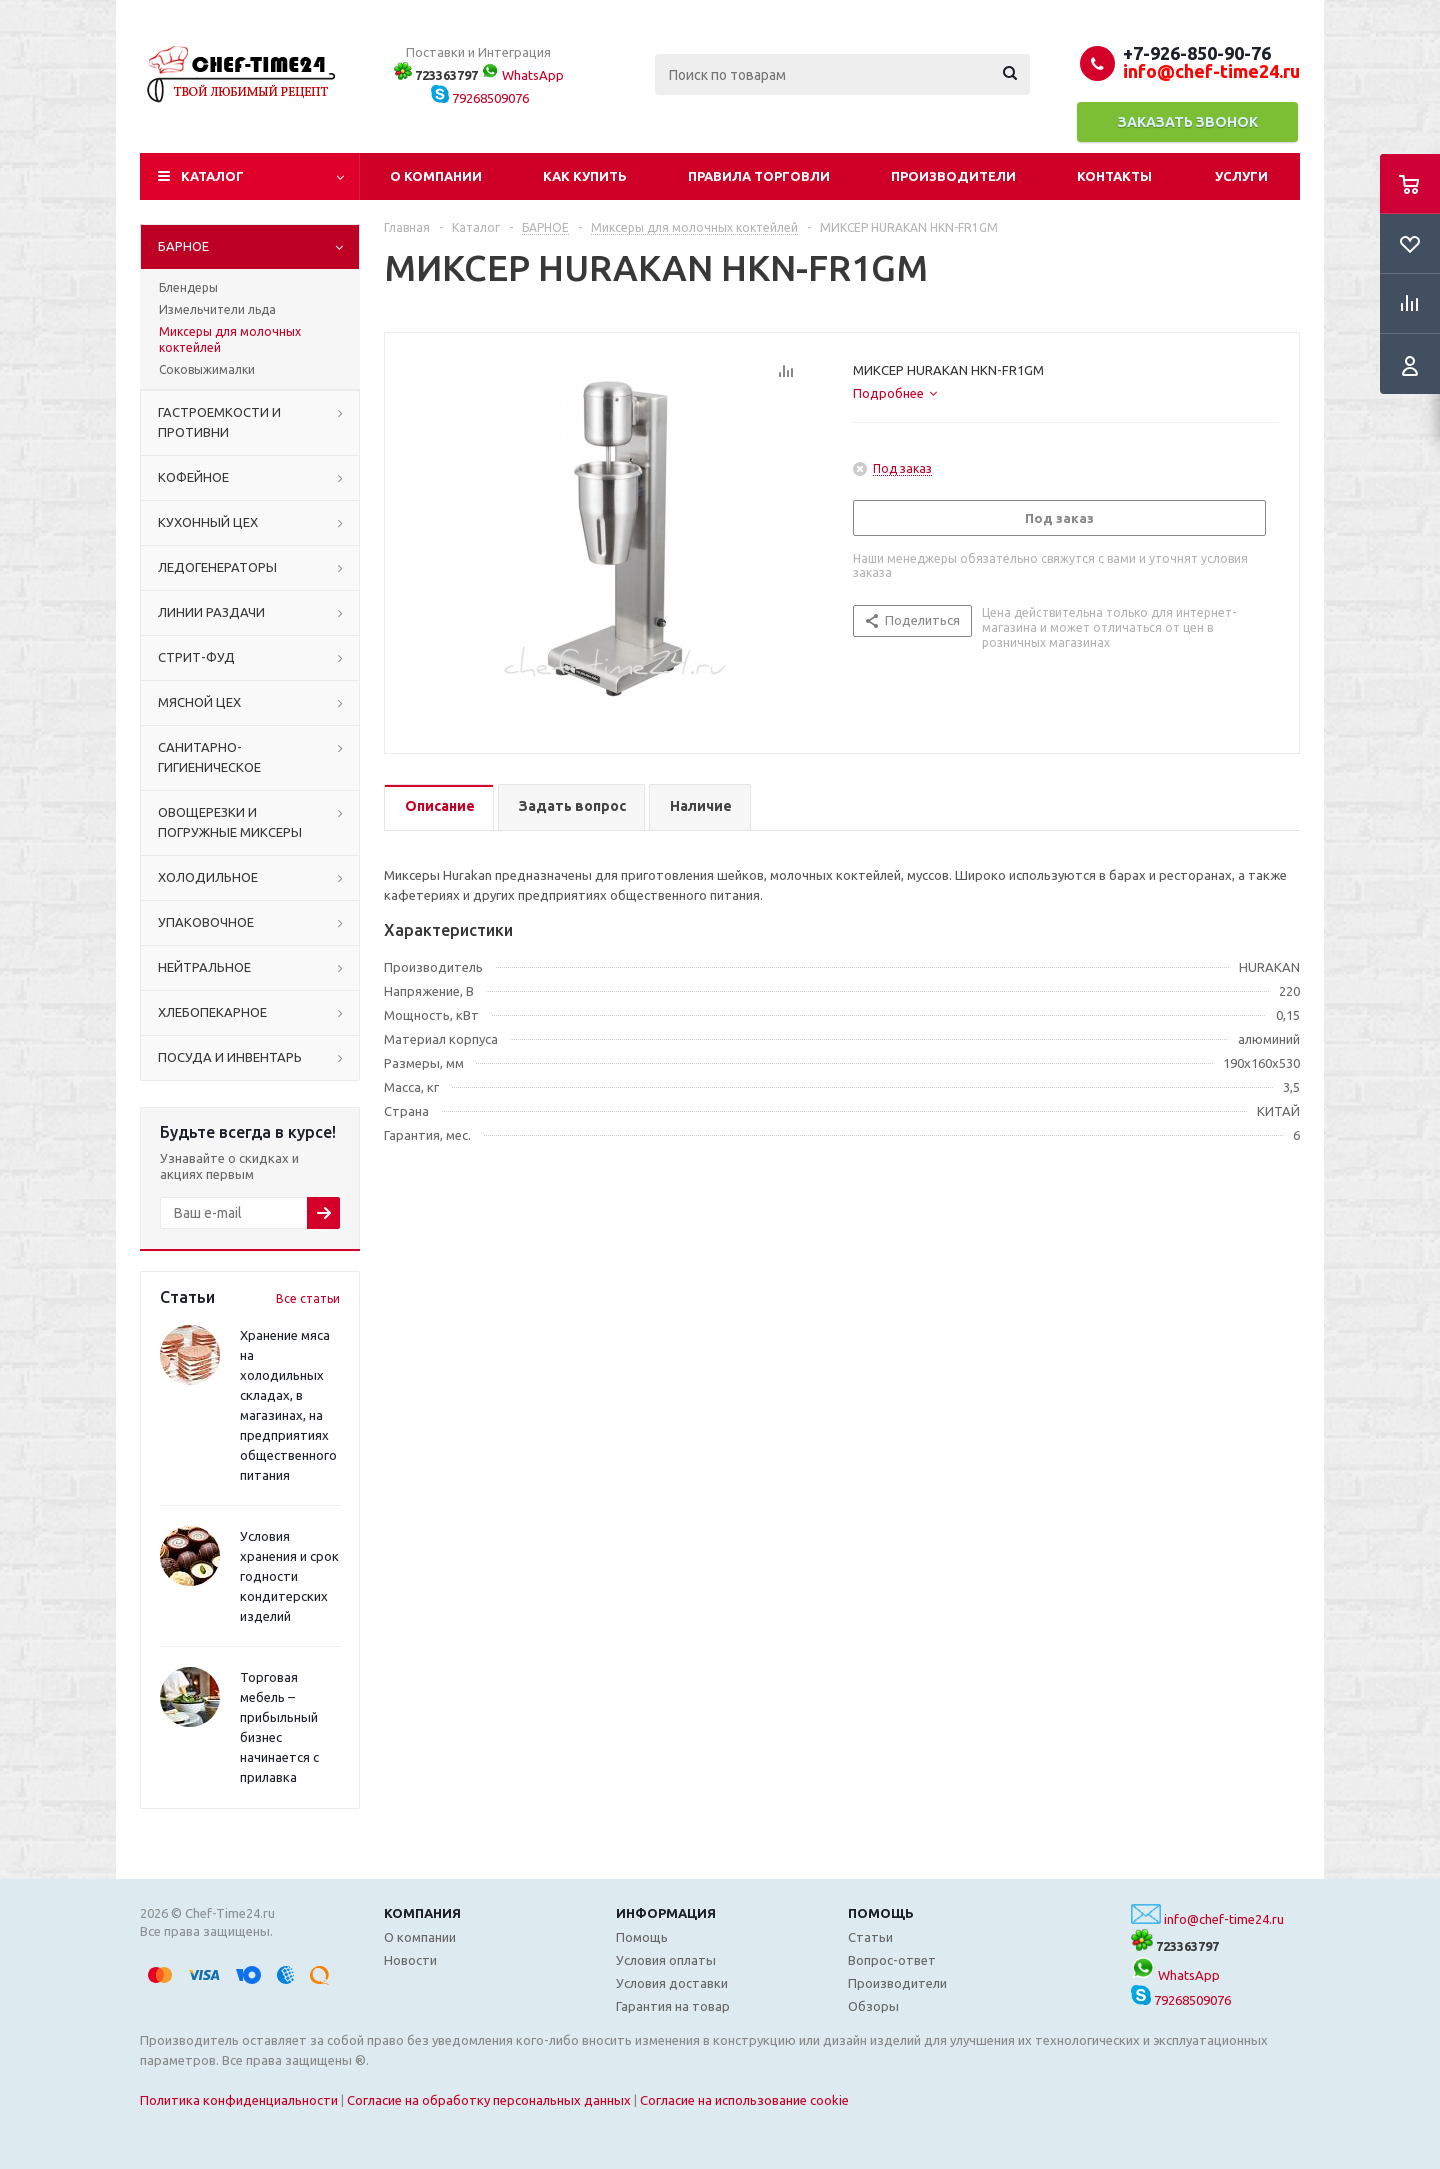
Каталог (212, 176)
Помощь (881, 1913)
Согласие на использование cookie (744, 2100)
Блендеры (188, 287)
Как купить (585, 176)
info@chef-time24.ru (1224, 1919)
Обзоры (873, 2006)
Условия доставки (672, 1983)
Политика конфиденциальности (239, 2100)
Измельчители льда (217, 309)
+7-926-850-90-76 (1197, 53)
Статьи (870, 1937)
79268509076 (480, 98)
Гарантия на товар (673, 2006)
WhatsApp (522, 75)
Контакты (1114, 176)
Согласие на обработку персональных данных (489, 2100)
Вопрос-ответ (892, 1960)
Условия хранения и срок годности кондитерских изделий (289, 1576)
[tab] (895, 393)
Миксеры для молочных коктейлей (230, 339)
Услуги (1241, 176)
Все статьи (308, 1298)
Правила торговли (759, 176)
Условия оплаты (666, 1960)
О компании (436, 176)
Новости (410, 1960)
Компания (422, 1913)
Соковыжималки (207, 369)
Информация (666, 1913)
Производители (953, 176)
